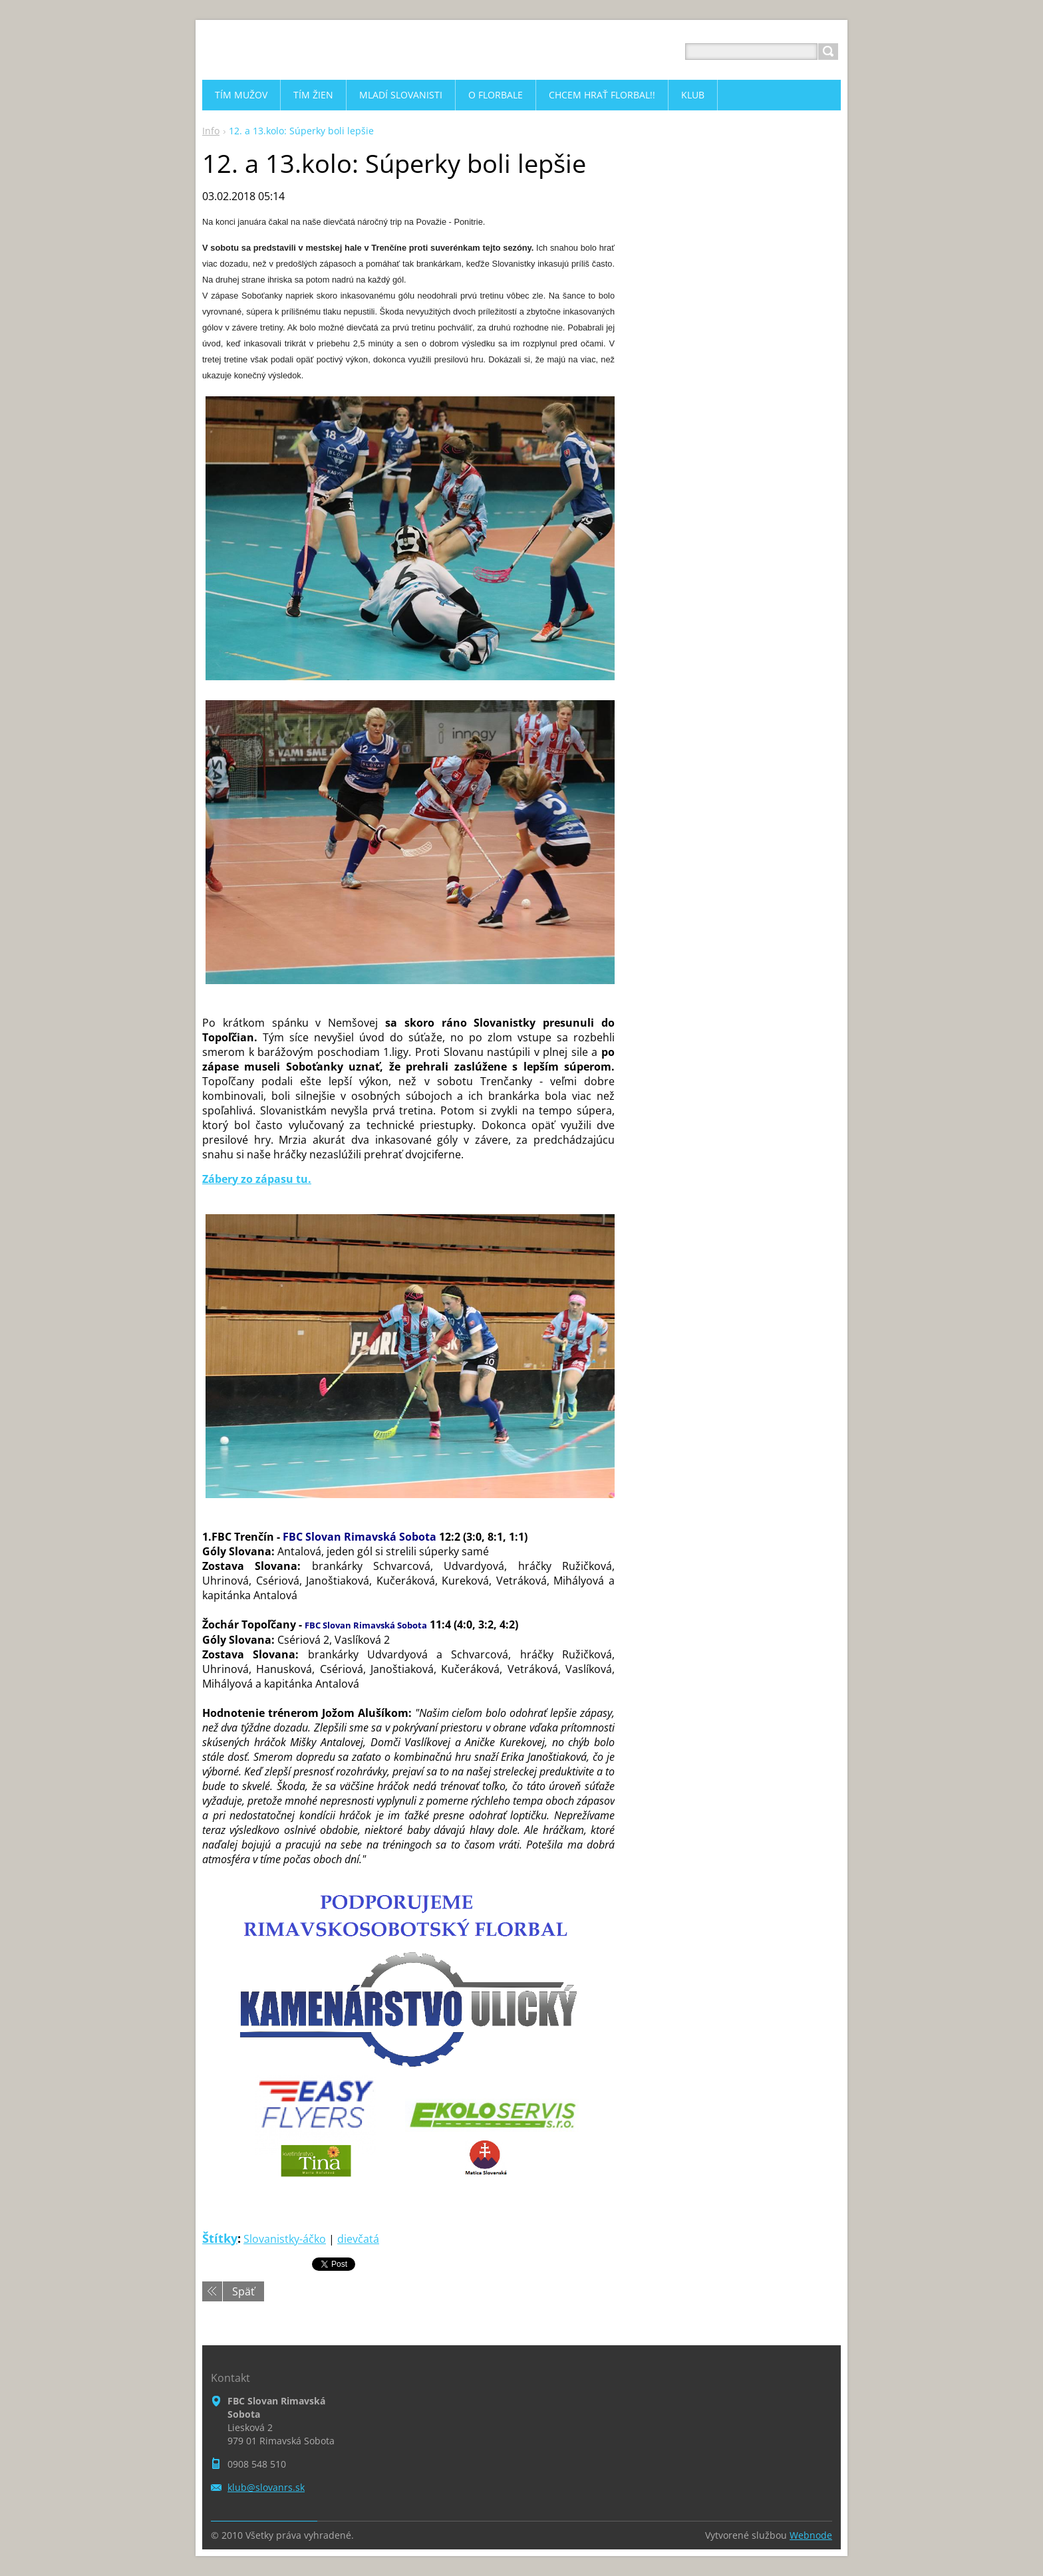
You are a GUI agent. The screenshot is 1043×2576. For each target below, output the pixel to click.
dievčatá (358, 2239)
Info (211, 130)
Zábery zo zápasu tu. (256, 1179)
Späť (243, 2291)
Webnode (811, 2535)
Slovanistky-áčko (284, 2239)
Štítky (219, 2238)
